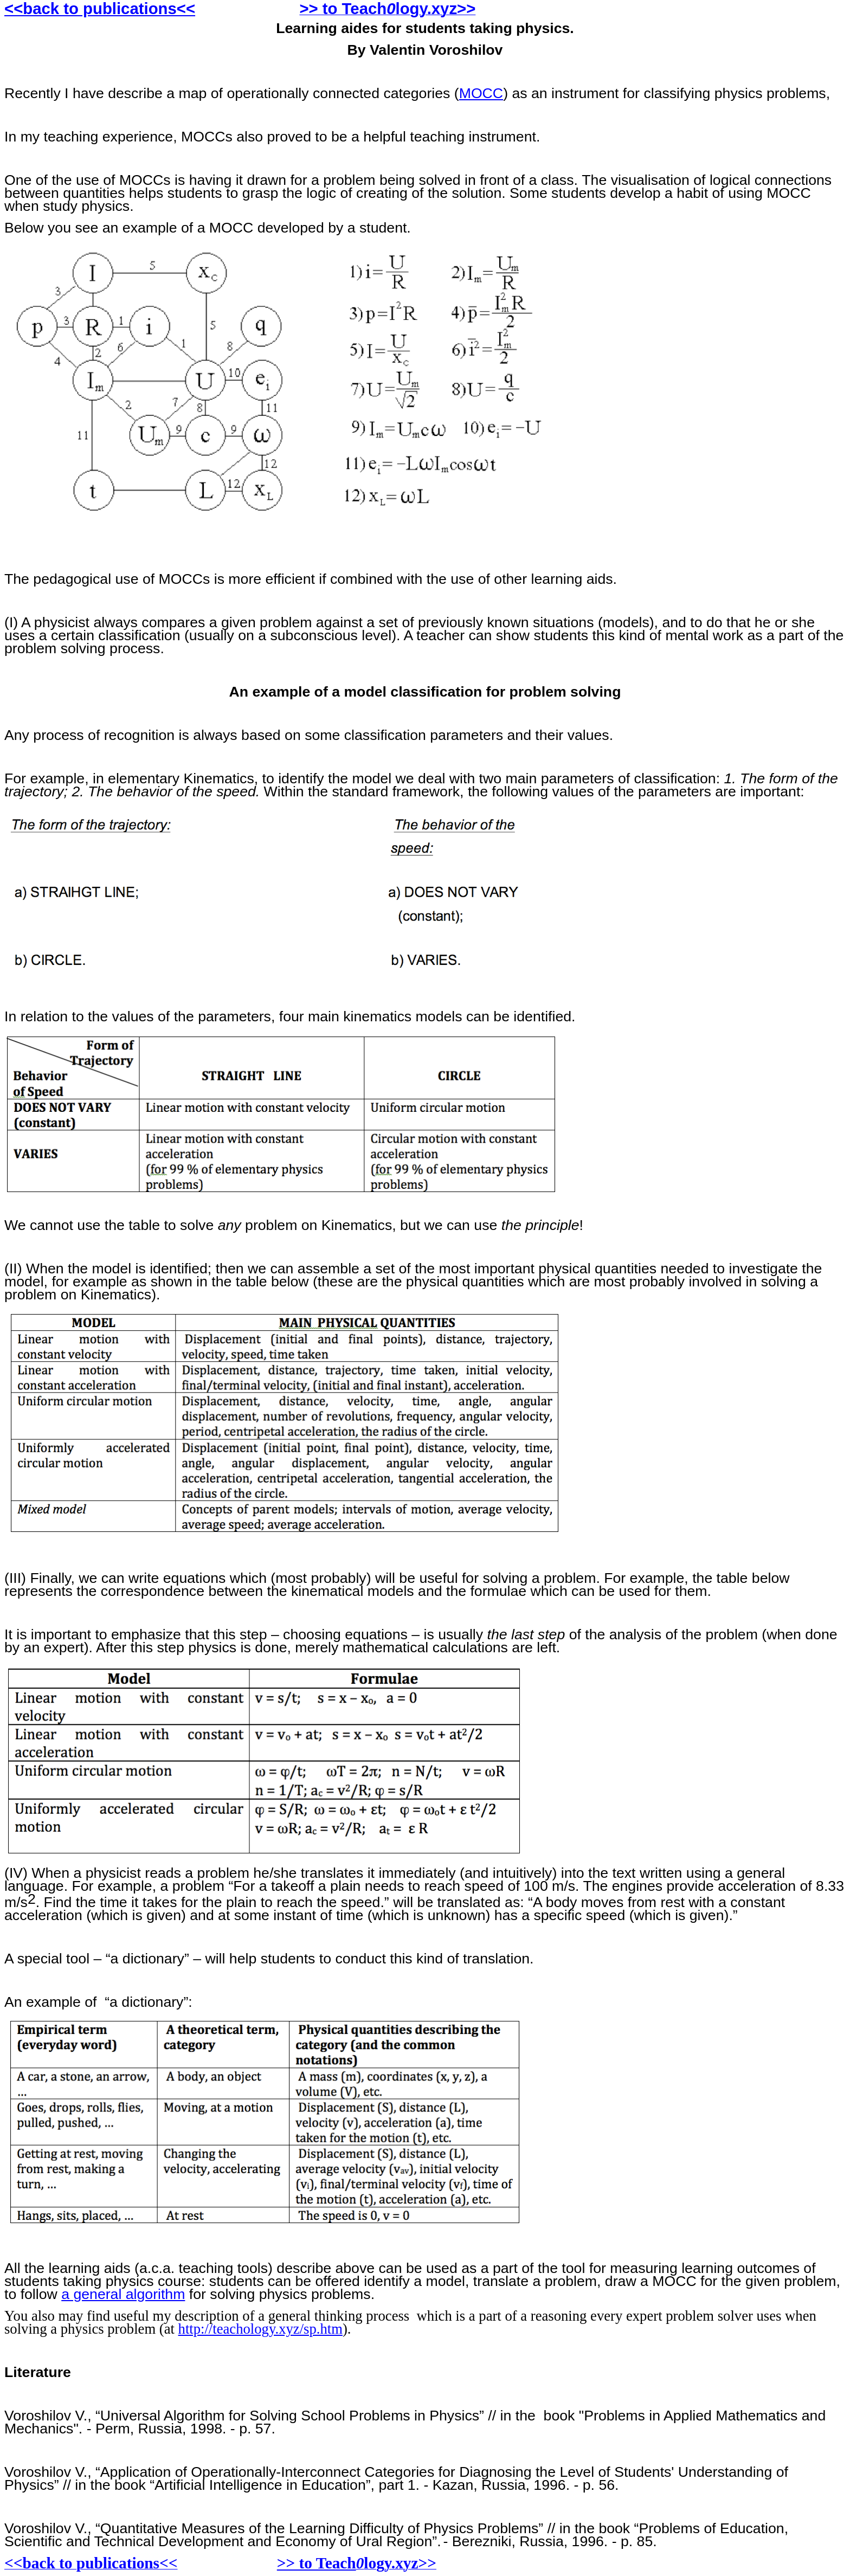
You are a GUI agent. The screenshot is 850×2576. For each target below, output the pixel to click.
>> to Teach (316, 2563)
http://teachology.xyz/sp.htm (260, 2329)
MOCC (481, 93)
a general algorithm (123, 2294)
